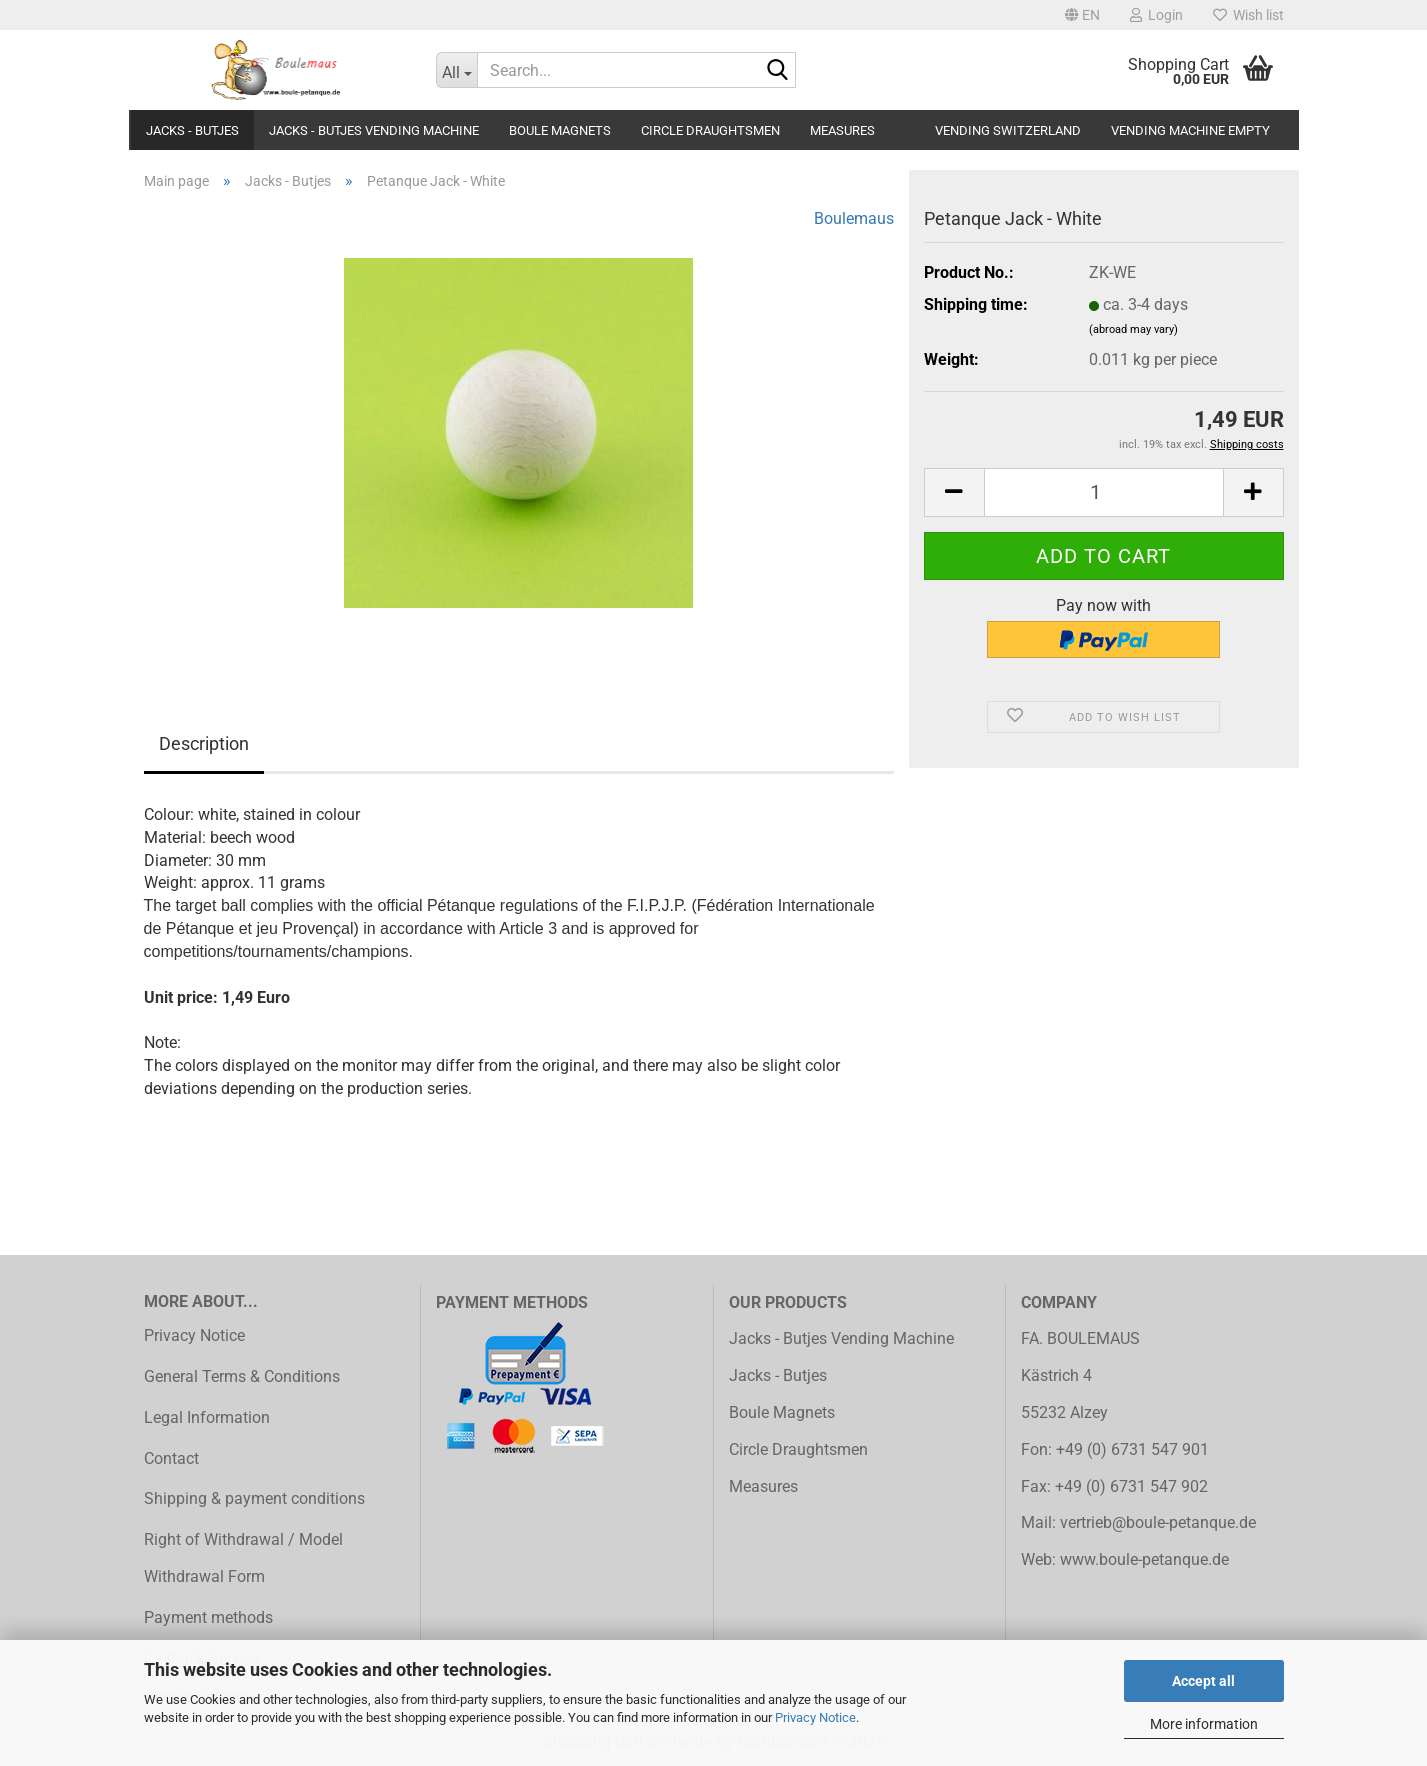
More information (1204, 1724)
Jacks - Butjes (192, 130)
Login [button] (1156, 15)
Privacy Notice (815, 1717)
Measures (842, 130)
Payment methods (208, 1617)
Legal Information (207, 1417)
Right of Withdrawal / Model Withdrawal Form (243, 1558)
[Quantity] (1104, 492)
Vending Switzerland (1008, 130)
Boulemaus (854, 218)
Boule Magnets (560, 130)
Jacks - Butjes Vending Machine (374, 130)
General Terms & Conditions (242, 1376)
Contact (171, 1458)
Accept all (1203, 1681)
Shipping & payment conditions (254, 1498)
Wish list (1248, 15)
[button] (1082, 15)
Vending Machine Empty (1190, 130)
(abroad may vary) (1133, 329)
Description (204, 743)
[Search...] (456, 70)
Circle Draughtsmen (710, 130)
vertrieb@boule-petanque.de (1158, 1522)
